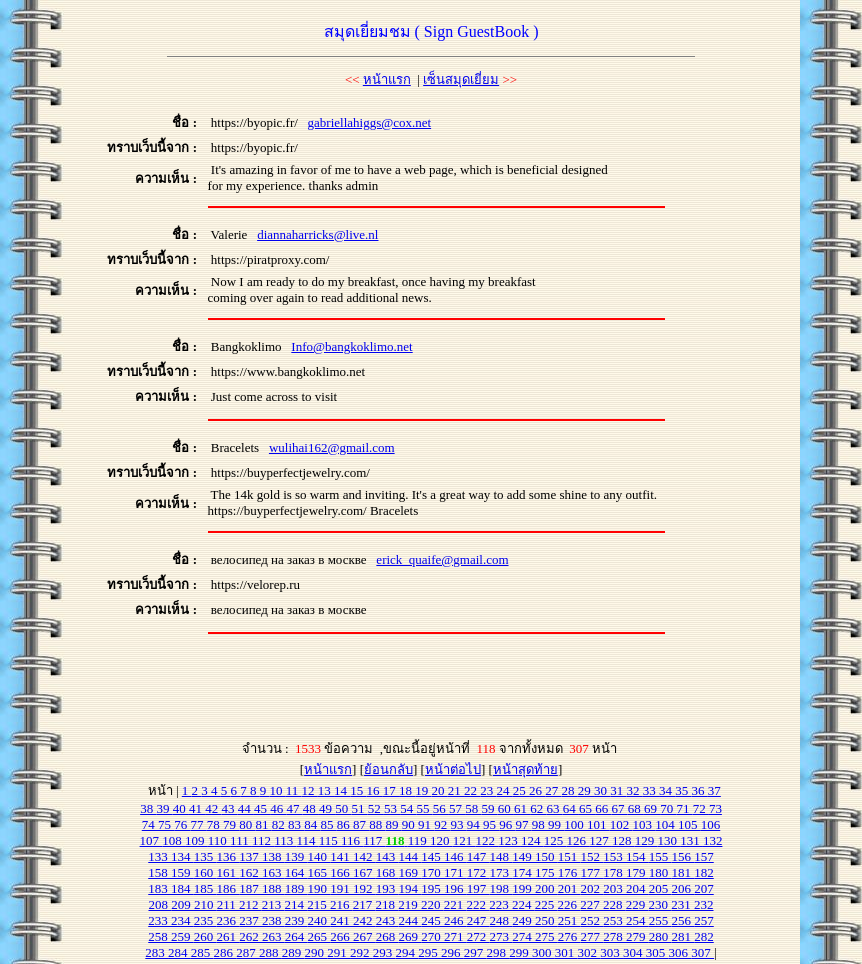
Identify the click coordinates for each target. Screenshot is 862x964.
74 (150, 824)
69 (652, 808)
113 (285, 840)
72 (701, 808)
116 (352, 840)
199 (523, 888)
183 (159, 888)
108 (173, 840)
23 (488, 790)
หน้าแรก (387, 79)
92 (442, 824)
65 (587, 808)
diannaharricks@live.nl (317, 234)
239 (296, 920)
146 (455, 856)
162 (250, 872)
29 (586, 790)
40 (181, 808)
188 (273, 888)
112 (263, 840)
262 (250, 936)
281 (683, 936)
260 (205, 936)
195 (432, 888)
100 (575, 824)
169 (410, 872)
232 (704, 904)
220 (432, 904)
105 (689, 824)
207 (704, 888)
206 (683, 888)
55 (424, 808)
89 (394, 824)
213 (273, 904)
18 (407, 790)
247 (478, 920)
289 (293, 952)
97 (524, 824)
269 (410, 936)
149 (523, 856)
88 (377, 824)
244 (410, 920)
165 (319, 872)
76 (182, 824)
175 (546, 872)
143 (387, 856)
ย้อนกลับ (388, 769)
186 (228, 888)
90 (410, 824)
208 (159, 904)
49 (327, 808)
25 (521, 790)
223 (500, 904)
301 (566, 952)
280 (660, 936)
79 (231, 824)
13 (326, 790)
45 (262, 808)
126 (577, 840)
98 (540, 824)
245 (432, 920)
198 (501, 888)
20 (440, 790)
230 (660, 904)
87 (361, 824)
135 (205, 856)
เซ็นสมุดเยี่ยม (461, 79)
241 (341, 920)
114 (307, 840)
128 (623, 840)
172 (478, 872)
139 (296, 856)
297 (475, 952)
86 (345, 824)
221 (455, 904)
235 (205, 920)
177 (592, 872)
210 (205, 904)
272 (478, 936)
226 (569, 904)
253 (614, 920)
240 (319, 920)
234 (182, 920)
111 (241, 840)
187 (250, 888)
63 (554, 808)
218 (387, 904)
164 (296, 872)
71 (684, 808)
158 (159, 872)
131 (691, 840)
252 (592, 920)
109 (196, 840)
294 (407, 952)
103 (644, 824)
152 (592, 856)
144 (410, 856)
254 (637, 920)
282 (704, 936)
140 (319, 856)
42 (213, 808)
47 (294, 808)
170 (432, 872)
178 (614, 872)
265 (319, 936)
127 (600, 840)
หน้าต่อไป (453, 769)
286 (225, 952)
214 (296, 904)
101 (598, 824)
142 (364, 856)
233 (159, 920)
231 (682, 904)
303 (611, 952)
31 (618, 790)
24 (505, 790)
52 (376, 808)
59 (489, 808)
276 (569, 936)
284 (179, 952)
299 (520, 952)
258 (159, 936)
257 (704, 920)
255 (660, 920)
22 (472, 790)
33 (651, 790)
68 (636, 808)
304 (634, 952)
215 (318, 904)
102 (621, 824)
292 (361, 952)
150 (546, 856)
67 (619, 808)
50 (343, 808)
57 (457, 808)
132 (713, 840)
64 (571, 808)
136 (228, 856)
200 (546, 888)
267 (364, 936)
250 (546, 920)
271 (455, 936)
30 (602, 790)
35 (683, 790)
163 (273, 872)
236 (228, 920)
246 (455, 920)
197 (478, 888)
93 (459, 824)
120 (441, 840)
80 (247, 824)
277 (592, 936)
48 (311, 808)
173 (501, 872)
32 (635, 790)
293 (384, 952)
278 (614, 936)
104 (666, 824)
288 (270, 952)
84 (312, 824)
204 (637, 888)
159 (182, 872)
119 (419, 840)
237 (250, 920)
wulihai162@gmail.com (332, 447)
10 (278, 790)
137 (250, 856)
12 (310, 790)
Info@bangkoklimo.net (351, 346)
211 (228, 904)
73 (715, 808)
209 (182, 904)
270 (432, 936)
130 (668, 840)
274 (523, 936)
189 (296, 888)
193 (387, 888)
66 (603, 808)
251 (569, 920)
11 (294, 790)
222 (478, 904)
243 (387, 920)
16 (375, 790)
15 (358, 790)
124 (532, 840)
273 (501, 936)
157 (704, 856)
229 (637, 904)
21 (456, 790)
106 (711, 824)
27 (553, 790)
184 (182, 888)
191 (341, 888)
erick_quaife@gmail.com (442, 559)
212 (250, 904)
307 (702, 952)
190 (319, 888)
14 (342, 790)
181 (683, 872)
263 (273, 936)
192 (364, 888)
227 (591, 904)
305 (657, 952)
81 (264, 824)
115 (330, 840)
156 (683, 856)
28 (570, 790)
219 (409, 904)
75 (166, 824)
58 (473, 808)
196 (455, 888)
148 (501, 856)
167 (364, 872)
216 (341, 904)
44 (246, 808)
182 (704, 872)
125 (555, 840)
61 (522, 808)
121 (464, 840)
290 (316, 952)
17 (391, 790)
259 (182, 936)
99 (556, 824)
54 (408, 808)
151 (569, 856)
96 (507, 824)
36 (700, 790)
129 (646, 840)
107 (151, 840)
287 (247, 952)
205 (660, 888)
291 (338, 952)
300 (543, 952)
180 (660, 872)
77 (199, 824)
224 (523, 904)
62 (538, 808)
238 (273, 920)
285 (202, 952)
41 (197, 808)
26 (537, 790)
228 (614, 904)
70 (668, 808)
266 (341, 936)
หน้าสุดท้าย (525, 769)
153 (614, 856)
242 (364, 920)
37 (714, 790)
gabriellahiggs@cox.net (370, 122)
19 (423, 790)
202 (592, 888)
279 (637, 936)
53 (392, 808)
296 (452, 952)
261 (228, 936)
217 (364, 904)
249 (523, 920)
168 (387, 872)
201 (569, 888)
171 (455, 872)
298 (498, 952)
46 (278, 808)
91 (426, 824)
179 (637, 872)
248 (501, 920)
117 (374, 840)
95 (491, 824)
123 (509, 840)
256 (683, 920)
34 (667, 790)
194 (410, 888)
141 (341, 856)
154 (637, 856)
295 (429, 952)
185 (205, 888)
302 (589, 952)
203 (614, 888)
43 (229, 808)
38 (148, 808)
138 (273, 856)
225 (546, 904)
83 (296, 824)
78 (215, 824)
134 (182, 856)
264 (296, 936)
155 (660, 856)
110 (219, 840)
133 (159, 856)
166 (341, 872)
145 (432, 856)
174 (523, 872)
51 (359, 808)
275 (546, 936)
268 (387, 936)
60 (506, 808)
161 (228, 872)
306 (680, 952)
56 (441, 808)
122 (486, 840)
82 (280, 824)
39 (164, 808)
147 (478, 856)
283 (156, 952)
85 (329, 824)
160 (205, 872)
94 (475, 824)
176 (569, 872)
